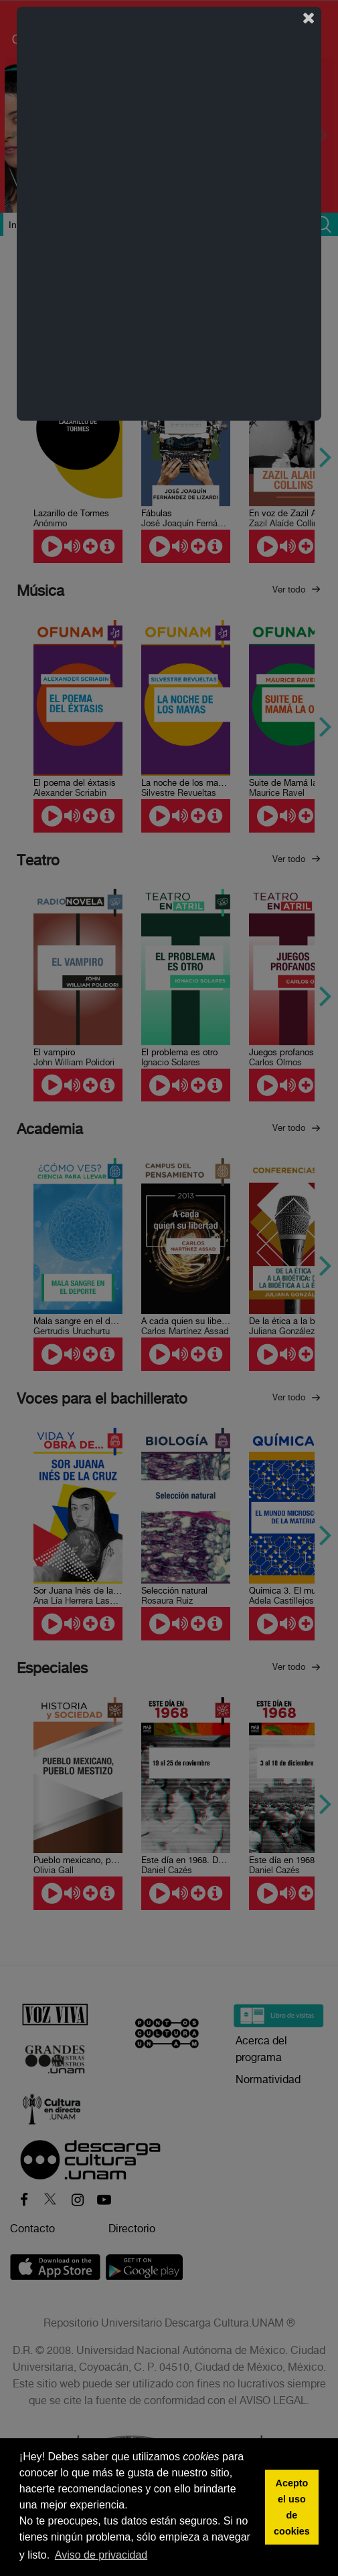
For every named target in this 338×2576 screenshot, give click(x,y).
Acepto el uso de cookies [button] (292, 2507)
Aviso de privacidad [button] (101, 2555)
